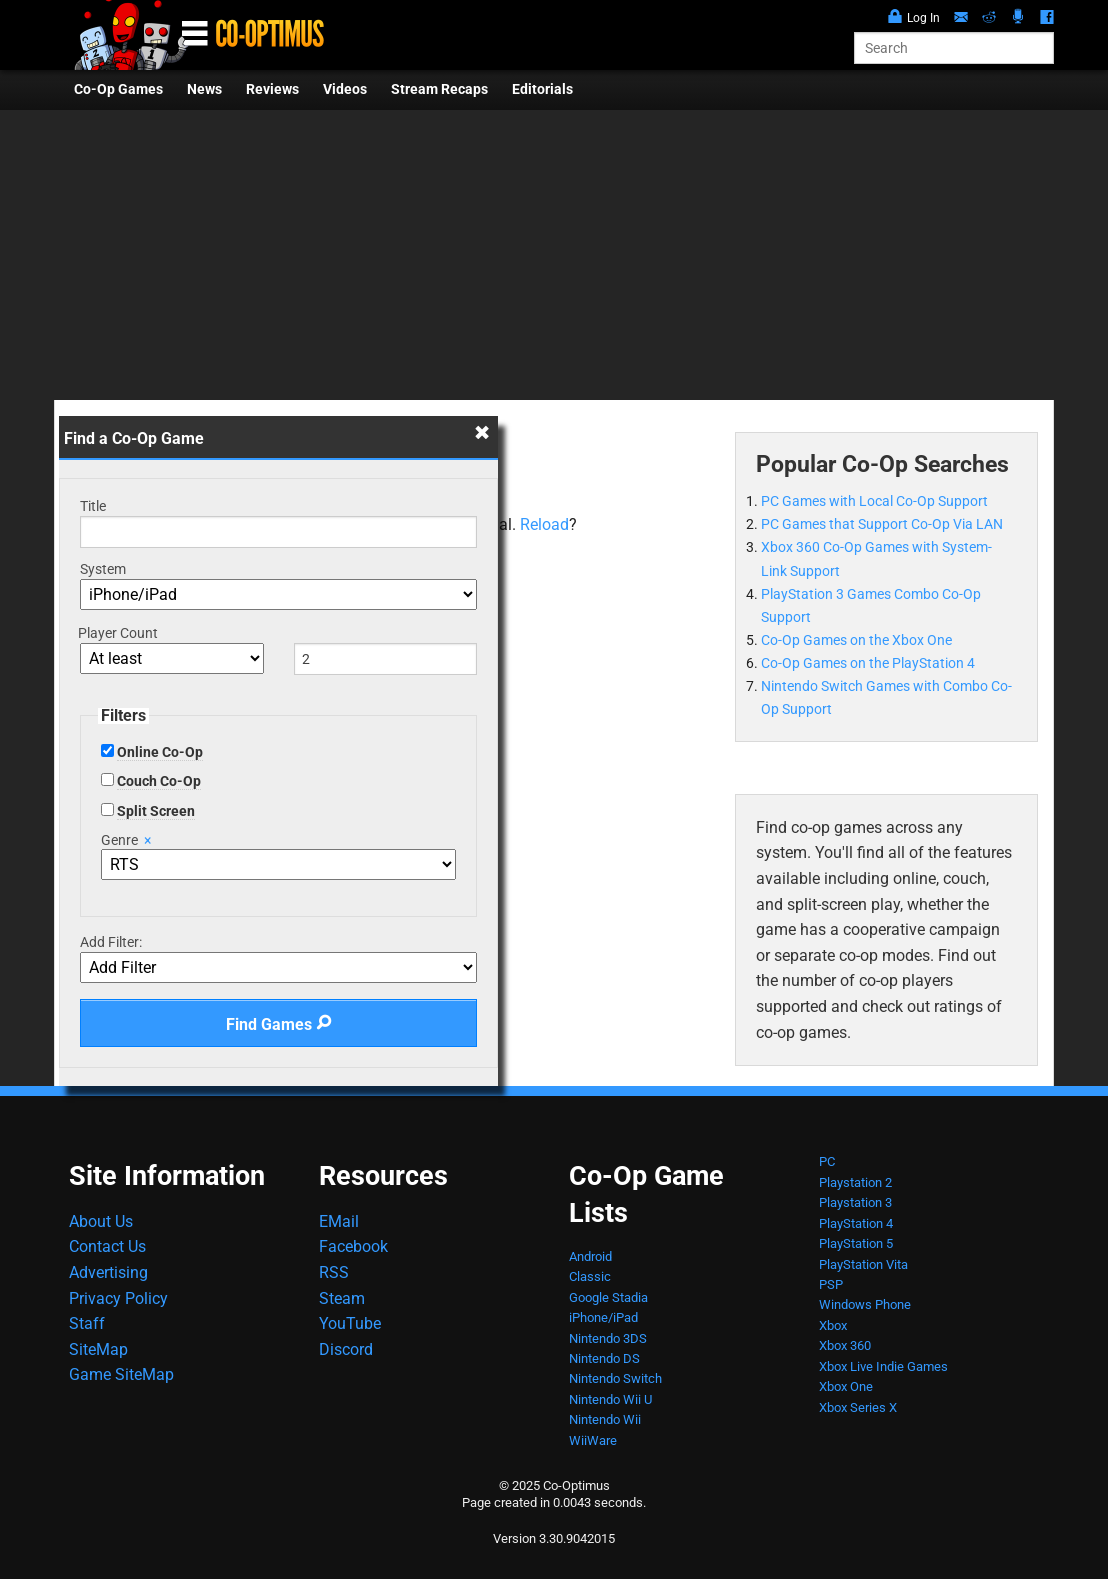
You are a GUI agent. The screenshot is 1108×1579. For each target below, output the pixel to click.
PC (827, 1161)
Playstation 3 (855, 1202)
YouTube (350, 1323)
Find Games (279, 1024)
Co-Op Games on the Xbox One (856, 640)
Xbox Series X (858, 1407)
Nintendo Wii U (610, 1399)
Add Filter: (111, 942)
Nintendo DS (604, 1358)
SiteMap (98, 1349)
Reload (544, 524)
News (204, 89)
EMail (339, 1221)
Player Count (118, 633)
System (103, 569)
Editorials (542, 89)
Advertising (108, 1272)
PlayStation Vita (863, 1264)
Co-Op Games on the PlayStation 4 (868, 663)
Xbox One (846, 1386)
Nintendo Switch (615, 1378)
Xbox (833, 1325)
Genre (126, 840)
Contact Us (107, 1246)
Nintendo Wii (605, 1419)
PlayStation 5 (856, 1243)
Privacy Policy (118, 1298)
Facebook (353, 1246)
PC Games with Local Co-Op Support (874, 501)
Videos (345, 89)
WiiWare (593, 1440)
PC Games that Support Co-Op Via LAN (882, 524)
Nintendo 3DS (608, 1338)
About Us (101, 1221)
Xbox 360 (845, 1345)
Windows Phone (865, 1304)
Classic (590, 1276)
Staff (87, 1323)
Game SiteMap (121, 1374)
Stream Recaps (439, 89)
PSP (831, 1284)
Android (590, 1256)
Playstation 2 (855, 1182)
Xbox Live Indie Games (883, 1366)
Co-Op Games (118, 89)
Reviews (272, 89)
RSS (334, 1272)
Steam (342, 1298)
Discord (346, 1349)
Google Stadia (608, 1297)
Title (93, 506)
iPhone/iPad (603, 1317)
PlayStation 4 (856, 1223)
